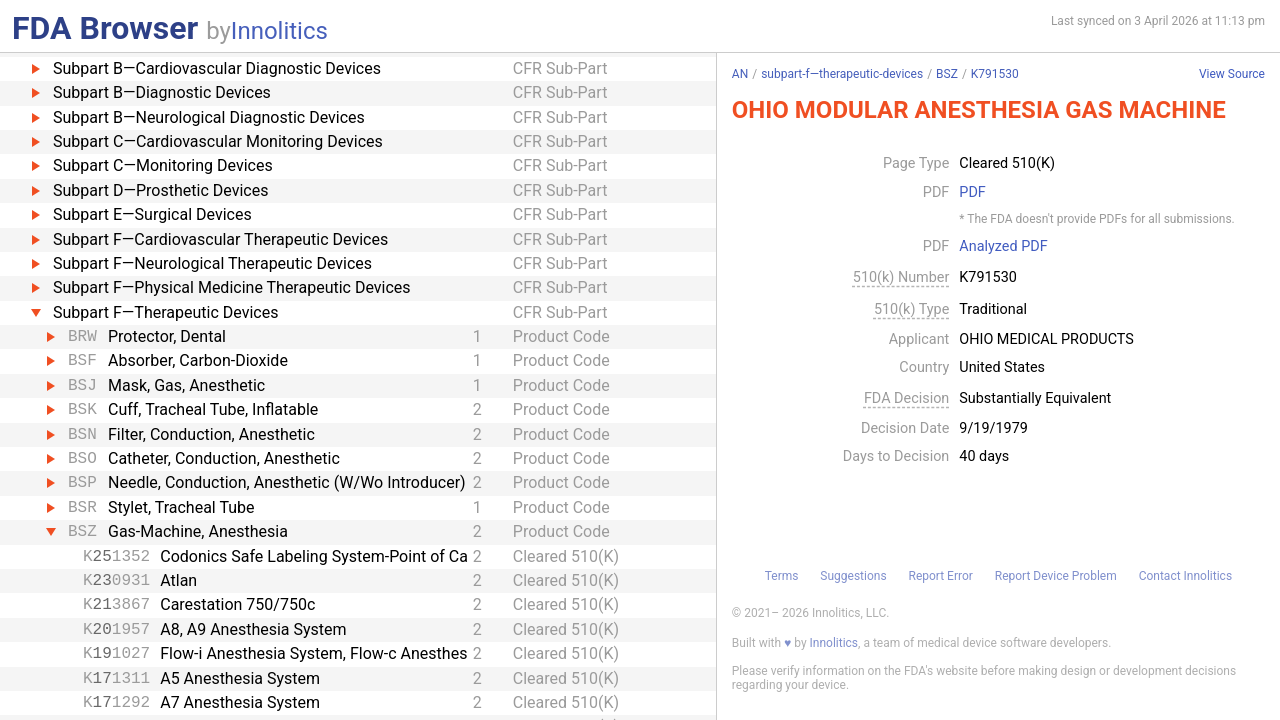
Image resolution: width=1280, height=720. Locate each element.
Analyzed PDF (1003, 247)
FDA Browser (105, 28)
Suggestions (853, 576)
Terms (782, 576)
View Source (1232, 74)
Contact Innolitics (1185, 576)
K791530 (995, 74)
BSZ (947, 74)
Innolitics (279, 31)
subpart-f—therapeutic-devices (842, 74)
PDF (972, 193)
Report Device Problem (1056, 576)
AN (740, 74)
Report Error (940, 576)
